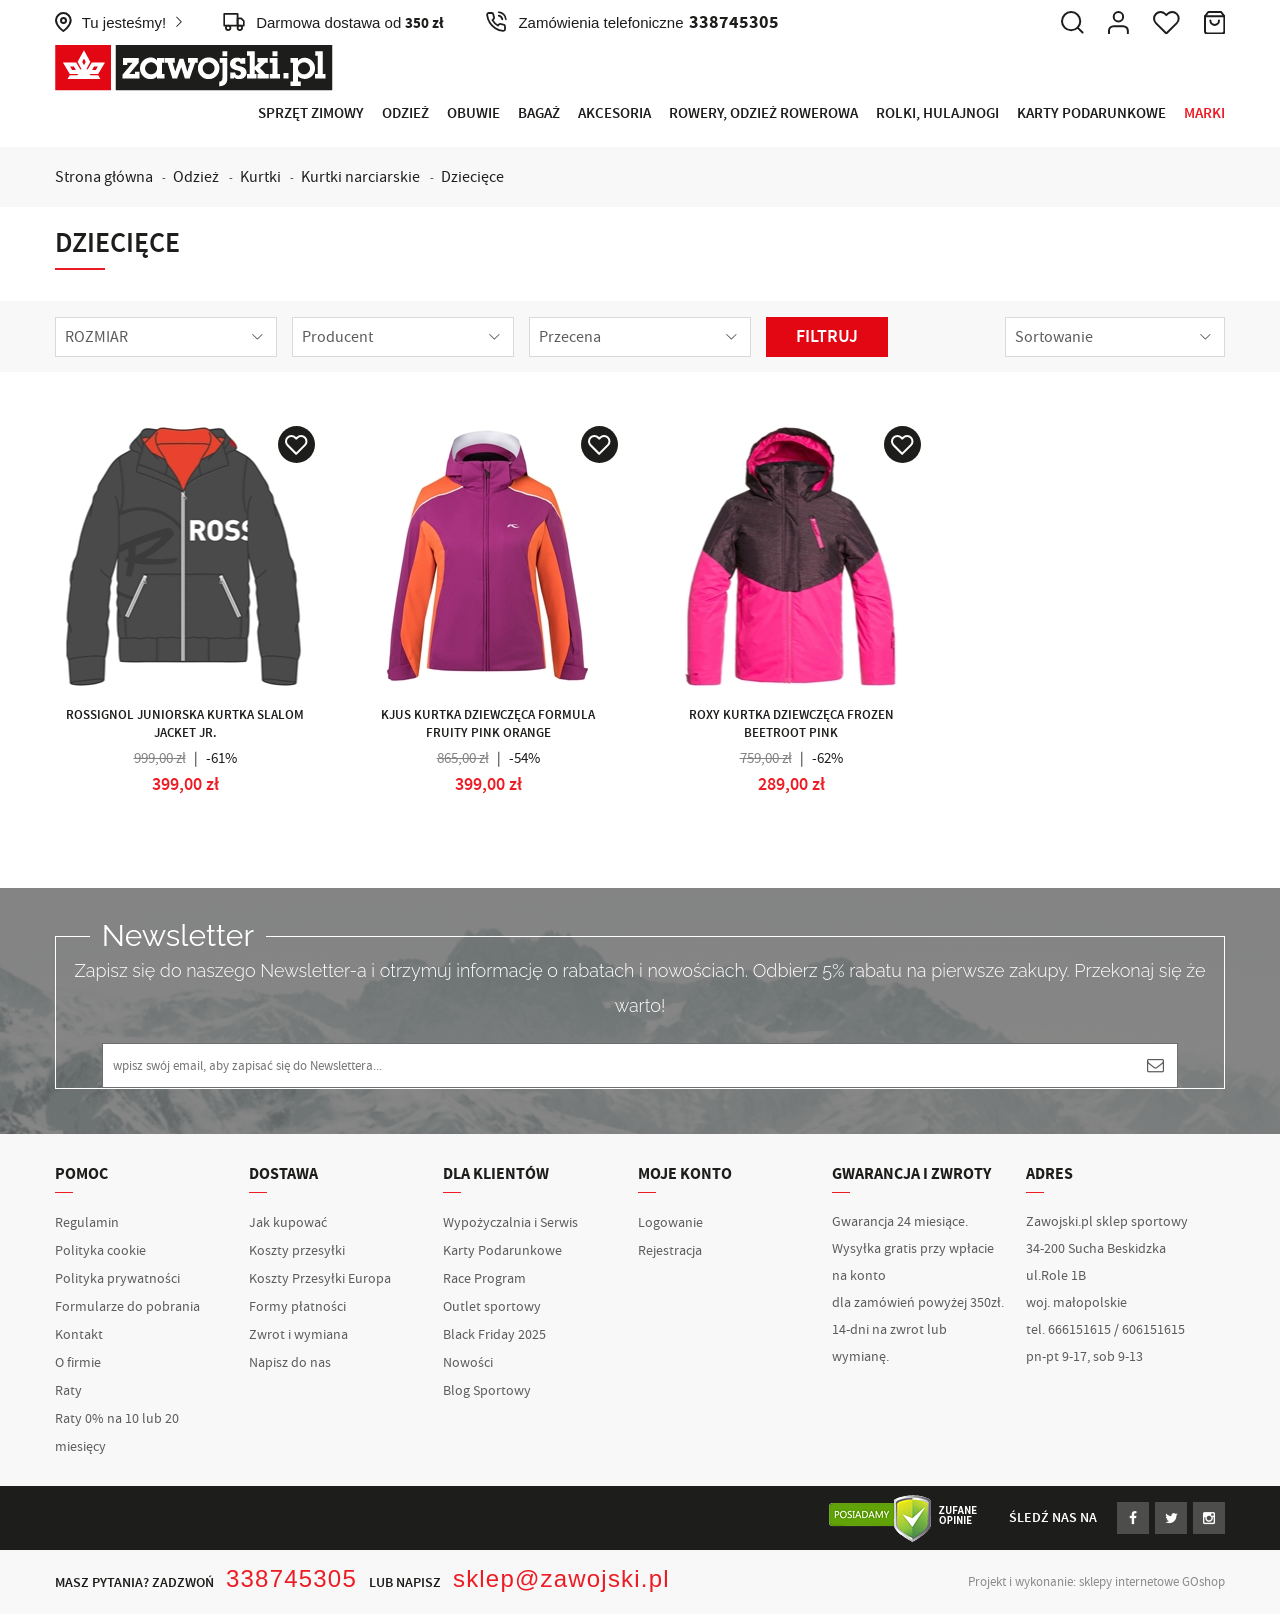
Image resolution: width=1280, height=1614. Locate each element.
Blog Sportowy (487, 1391)
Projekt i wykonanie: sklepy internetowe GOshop (1096, 1582)
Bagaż (539, 114)
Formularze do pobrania (127, 1307)
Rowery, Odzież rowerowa (763, 114)
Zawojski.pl (194, 68)
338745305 (291, 1579)
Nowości (468, 1363)
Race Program (484, 1279)
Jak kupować (288, 1223)
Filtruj (827, 337)
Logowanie (670, 1223)
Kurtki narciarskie (360, 177)
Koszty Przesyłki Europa (320, 1279)
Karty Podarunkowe (1091, 114)
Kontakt (79, 1335)
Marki (1204, 114)
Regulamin (87, 1223)
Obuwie (473, 114)
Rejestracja (670, 1251)
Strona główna (104, 177)
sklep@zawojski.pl (561, 1579)
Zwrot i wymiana (298, 1335)
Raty (68, 1391)
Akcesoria (614, 114)
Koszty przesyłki (297, 1251)
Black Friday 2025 (494, 1335)
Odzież (405, 114)
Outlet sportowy (492, 1307)
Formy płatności (297, 1307)
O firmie (78, 1363)
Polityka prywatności (117, 1279)
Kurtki (260, 177)
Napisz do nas (290, 1363)
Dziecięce (472, 177)
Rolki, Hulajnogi (937, 114)
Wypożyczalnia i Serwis (510, 1223)
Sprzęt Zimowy (311, 114)
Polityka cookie (100, 1251)
